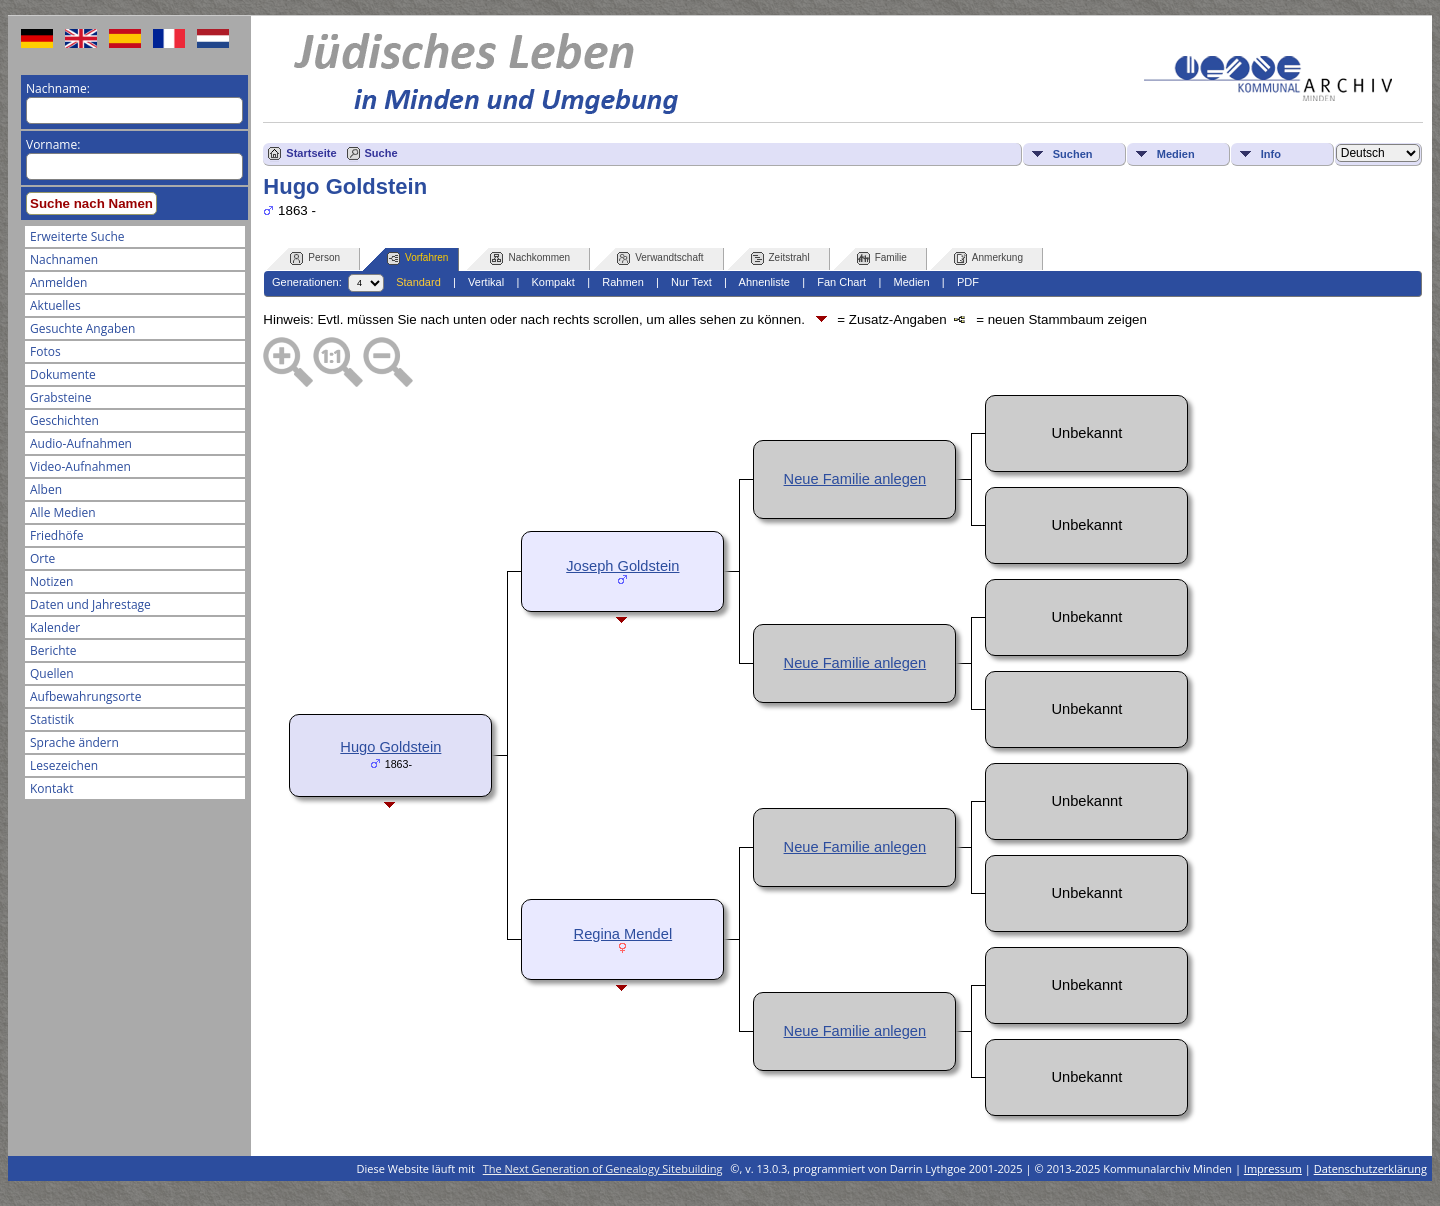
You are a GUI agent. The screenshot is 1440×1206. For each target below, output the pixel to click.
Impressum (1273, 1168)
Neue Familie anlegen (855, 479)
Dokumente (63, 374)
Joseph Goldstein (622, 566)
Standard (418, 282)
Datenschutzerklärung (1370, 1168)
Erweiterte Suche (77, 236)
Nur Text (691, 282)
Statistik (52, 719)
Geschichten (64, 420)
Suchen (1073, 154)
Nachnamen (64, 259)
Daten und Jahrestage (90, 604)
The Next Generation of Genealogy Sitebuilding (603, 1168)
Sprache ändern (74, 742)
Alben (46, 489)
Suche (381, 153)
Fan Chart (841, 282)
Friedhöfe (57, 535)
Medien (1176, 154)
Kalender (55, 627)
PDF (968, 282)
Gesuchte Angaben (82, 328)
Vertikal (486, 282)
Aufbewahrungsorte (85, 696)
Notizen (51, 581)
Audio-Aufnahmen (81, 443)
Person (315, 258)
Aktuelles (55, 305)
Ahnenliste (764, 282)
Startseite (311, 153)
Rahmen (623, 282)
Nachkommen (530, 258)
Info (1271, 154)
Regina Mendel (623, 934)
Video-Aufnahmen (80, 466)
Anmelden (58, 282)
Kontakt (51, 788)
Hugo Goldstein (390, 747)
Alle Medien (63, 512)
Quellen (52, 673)
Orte (42, 558)
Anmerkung (988, 258)
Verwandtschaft (660, 258)
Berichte (53, 650)
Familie (882, 258)
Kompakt (552, 282)
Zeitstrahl (780, 258)
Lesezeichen (64, 765)
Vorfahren (417, 258)
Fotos (45, 351)
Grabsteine (61, 397)
